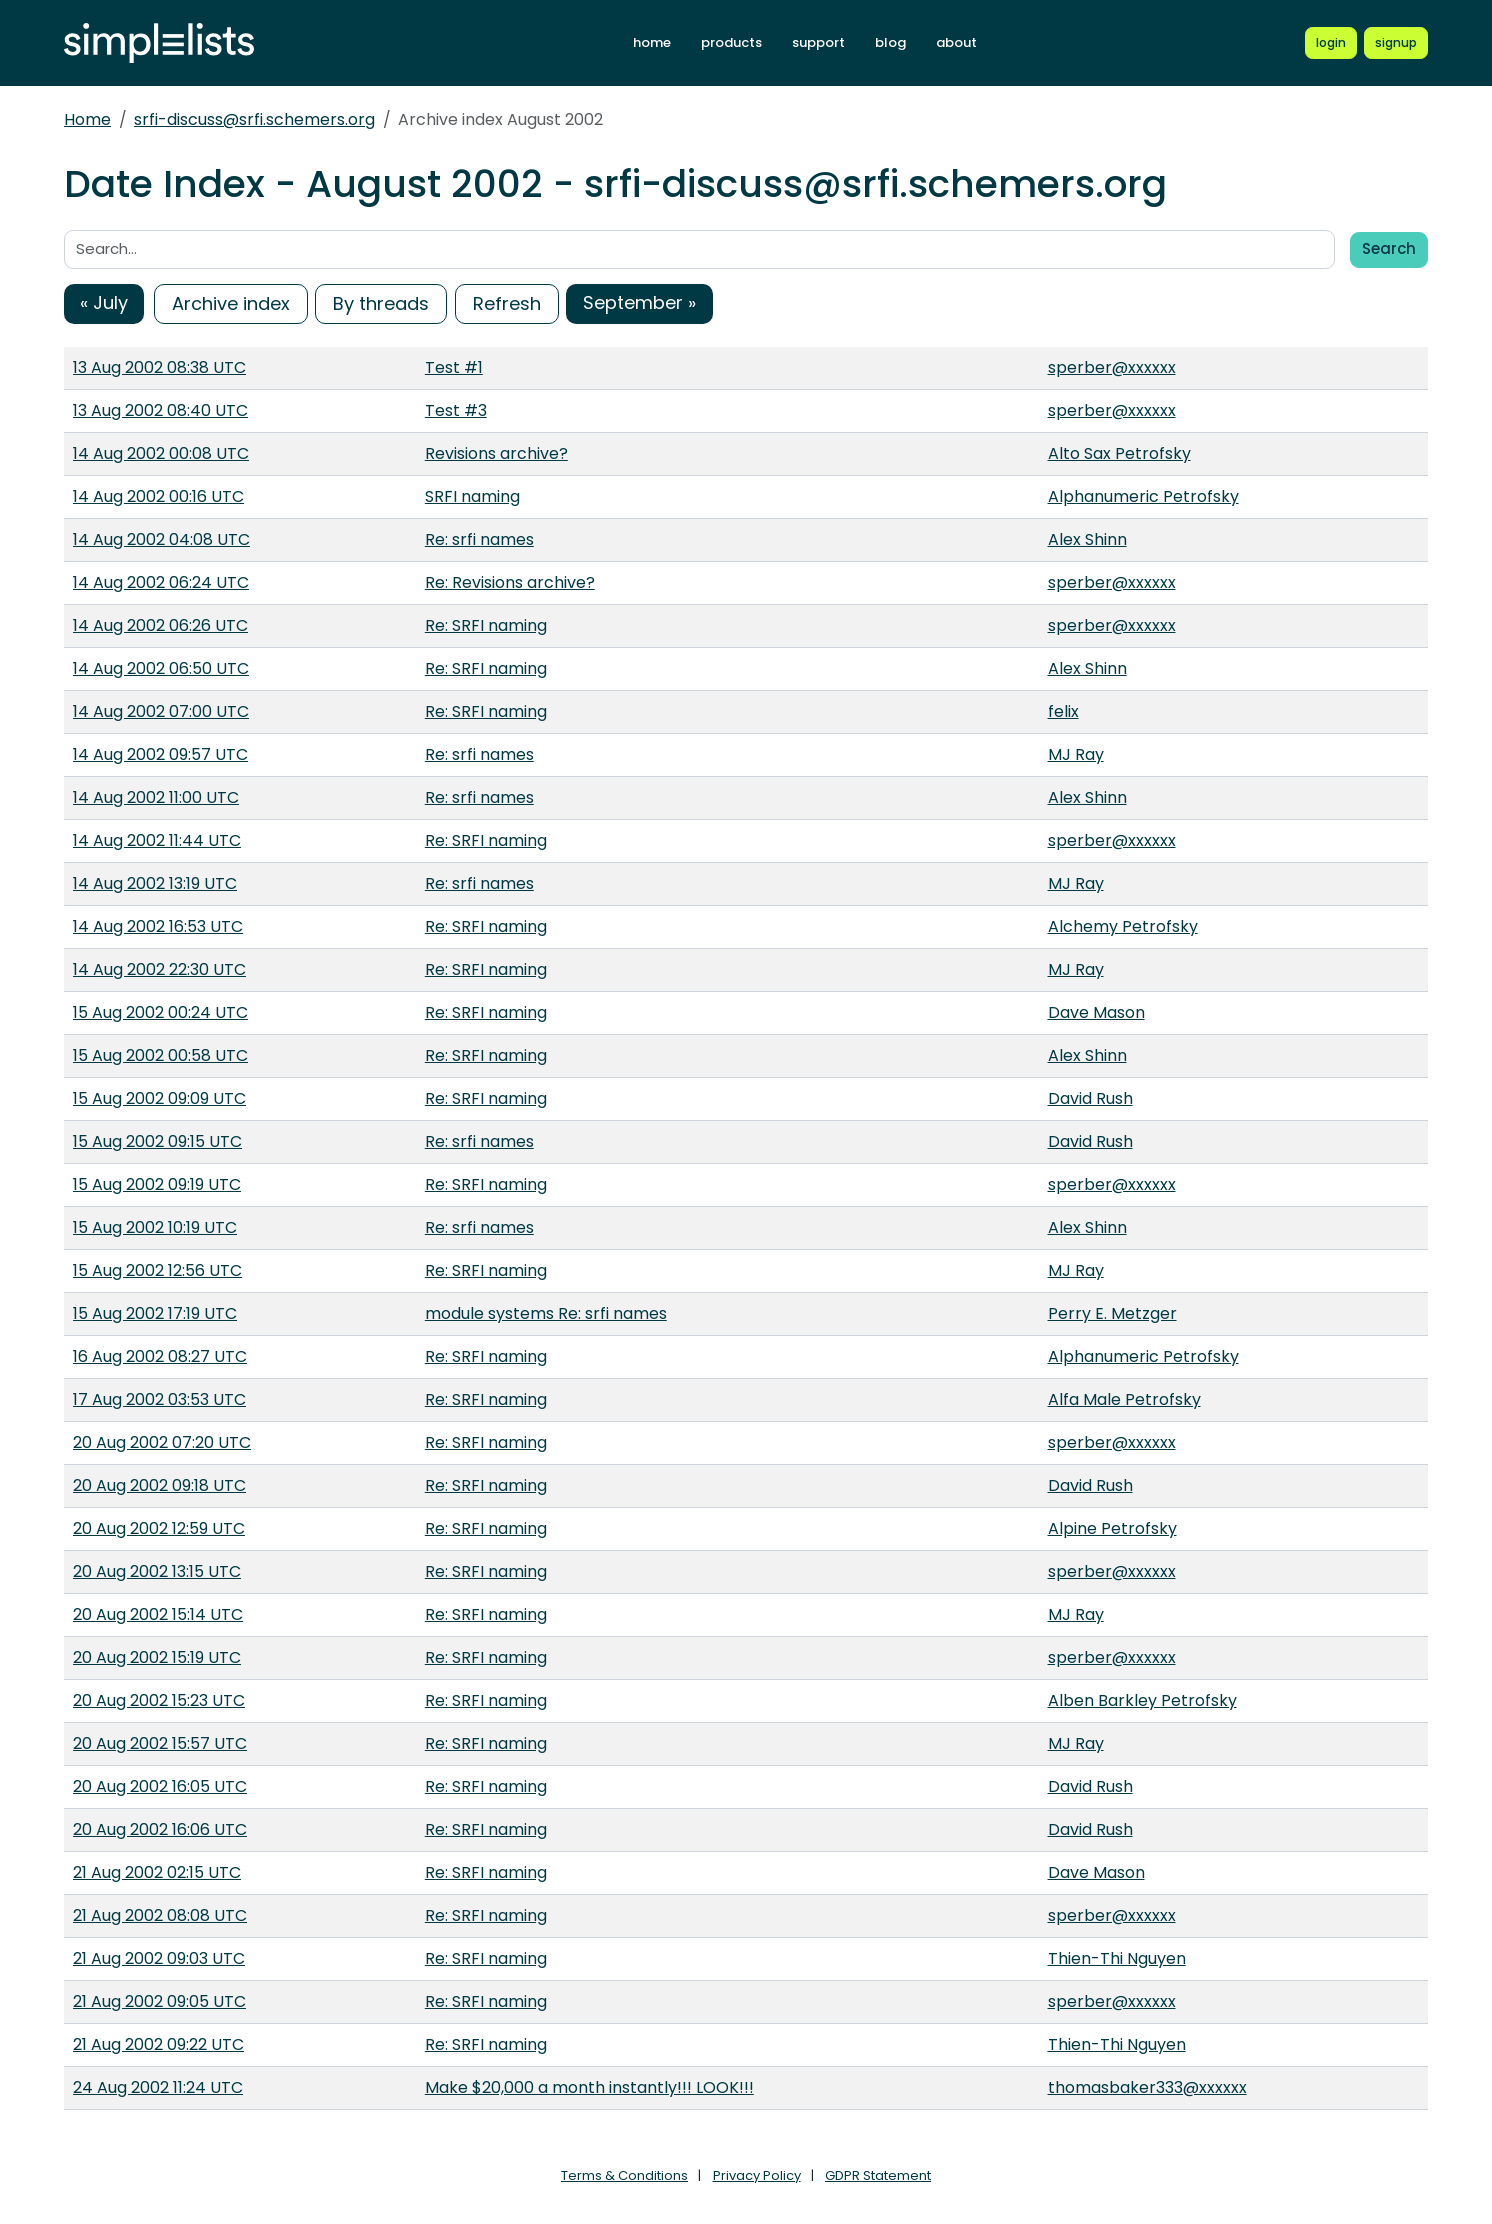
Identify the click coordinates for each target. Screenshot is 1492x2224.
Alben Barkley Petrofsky (1142, 1700)
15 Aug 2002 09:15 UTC (157, 1141)
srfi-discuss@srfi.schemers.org (254, 119)
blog (890, 42)
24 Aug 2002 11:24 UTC (158, 2087)
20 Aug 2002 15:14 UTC (158, 1614)
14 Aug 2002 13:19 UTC (155, 883)
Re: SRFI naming (486, 625)
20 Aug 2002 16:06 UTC (160, 1829)
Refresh (507, 303)
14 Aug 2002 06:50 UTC (161, 668)
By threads (381, 303)
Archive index (231, 303)
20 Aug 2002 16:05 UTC (160, 1786)
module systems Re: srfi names (546, 1313)
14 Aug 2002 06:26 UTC (160, 625)
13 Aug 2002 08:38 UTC (159, 367)
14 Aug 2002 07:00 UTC (161, 711)
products (731, 42)
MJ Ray (1076, 754)
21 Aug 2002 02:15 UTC (157, 1872)
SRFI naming (472, 496)
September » (639, 302)
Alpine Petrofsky (1112, 1528)
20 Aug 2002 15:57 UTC (160, 1743)
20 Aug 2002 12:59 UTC (159, 1528)
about (956, 42)
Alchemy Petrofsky (1123, 926)
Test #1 (454, 367)
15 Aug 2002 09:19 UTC (157, 1184)
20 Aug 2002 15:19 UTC (157, 1657)
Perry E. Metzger (1112, 1313)
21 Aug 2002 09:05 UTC (159, 2001)
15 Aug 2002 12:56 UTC (157, 1270)
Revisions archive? (496, 453)
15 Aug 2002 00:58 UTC (160, 1055)
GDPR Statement (878, 2175)
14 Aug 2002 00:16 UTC (158, 496)
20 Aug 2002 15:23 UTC (159, 1700)
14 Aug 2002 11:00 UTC (156, 797)
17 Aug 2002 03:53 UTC (159, 1399)
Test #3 (456, 410)
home (652, 42)
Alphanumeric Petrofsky (1143, 496)
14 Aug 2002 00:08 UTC (161, 453)
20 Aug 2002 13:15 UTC (157, 1571)
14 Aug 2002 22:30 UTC (159, 969)
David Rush (1090, 1098)
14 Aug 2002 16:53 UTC (158, 926)
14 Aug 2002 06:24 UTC (161, 582)
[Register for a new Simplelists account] (1396, 43)
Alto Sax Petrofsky (1119, 453)
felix (1063, 711)
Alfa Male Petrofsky (1124, 1399)
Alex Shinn (1087, 539)
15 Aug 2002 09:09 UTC (159, 1098)
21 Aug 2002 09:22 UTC (158, 2044)
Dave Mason (1096, 1012)
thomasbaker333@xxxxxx (1147, 2087)
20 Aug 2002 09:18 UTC (159, 1485)
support (818, 42)
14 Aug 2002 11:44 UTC (157, 840)
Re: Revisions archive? (510, 582)
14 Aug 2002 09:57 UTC (160, 754)
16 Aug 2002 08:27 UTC (160, 1356)
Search (1389, 248)
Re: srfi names (479, 539)
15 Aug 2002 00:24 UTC (160, 1012)
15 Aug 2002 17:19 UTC (155, 1313)
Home (87, 119)
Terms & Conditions (624, 2175)
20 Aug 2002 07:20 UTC (162, 1442)
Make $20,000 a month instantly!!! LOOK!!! (589, 2087)
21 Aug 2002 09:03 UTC (159, 1958)
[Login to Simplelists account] (1331, 43)
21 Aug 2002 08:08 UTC (160, 1915)
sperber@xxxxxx (1112, 367)
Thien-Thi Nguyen (1117, 1958)
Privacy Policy (757, 2175)
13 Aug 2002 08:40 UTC (160, 410)
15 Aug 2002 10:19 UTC (155, 1227)
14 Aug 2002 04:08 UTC (161, 539)
